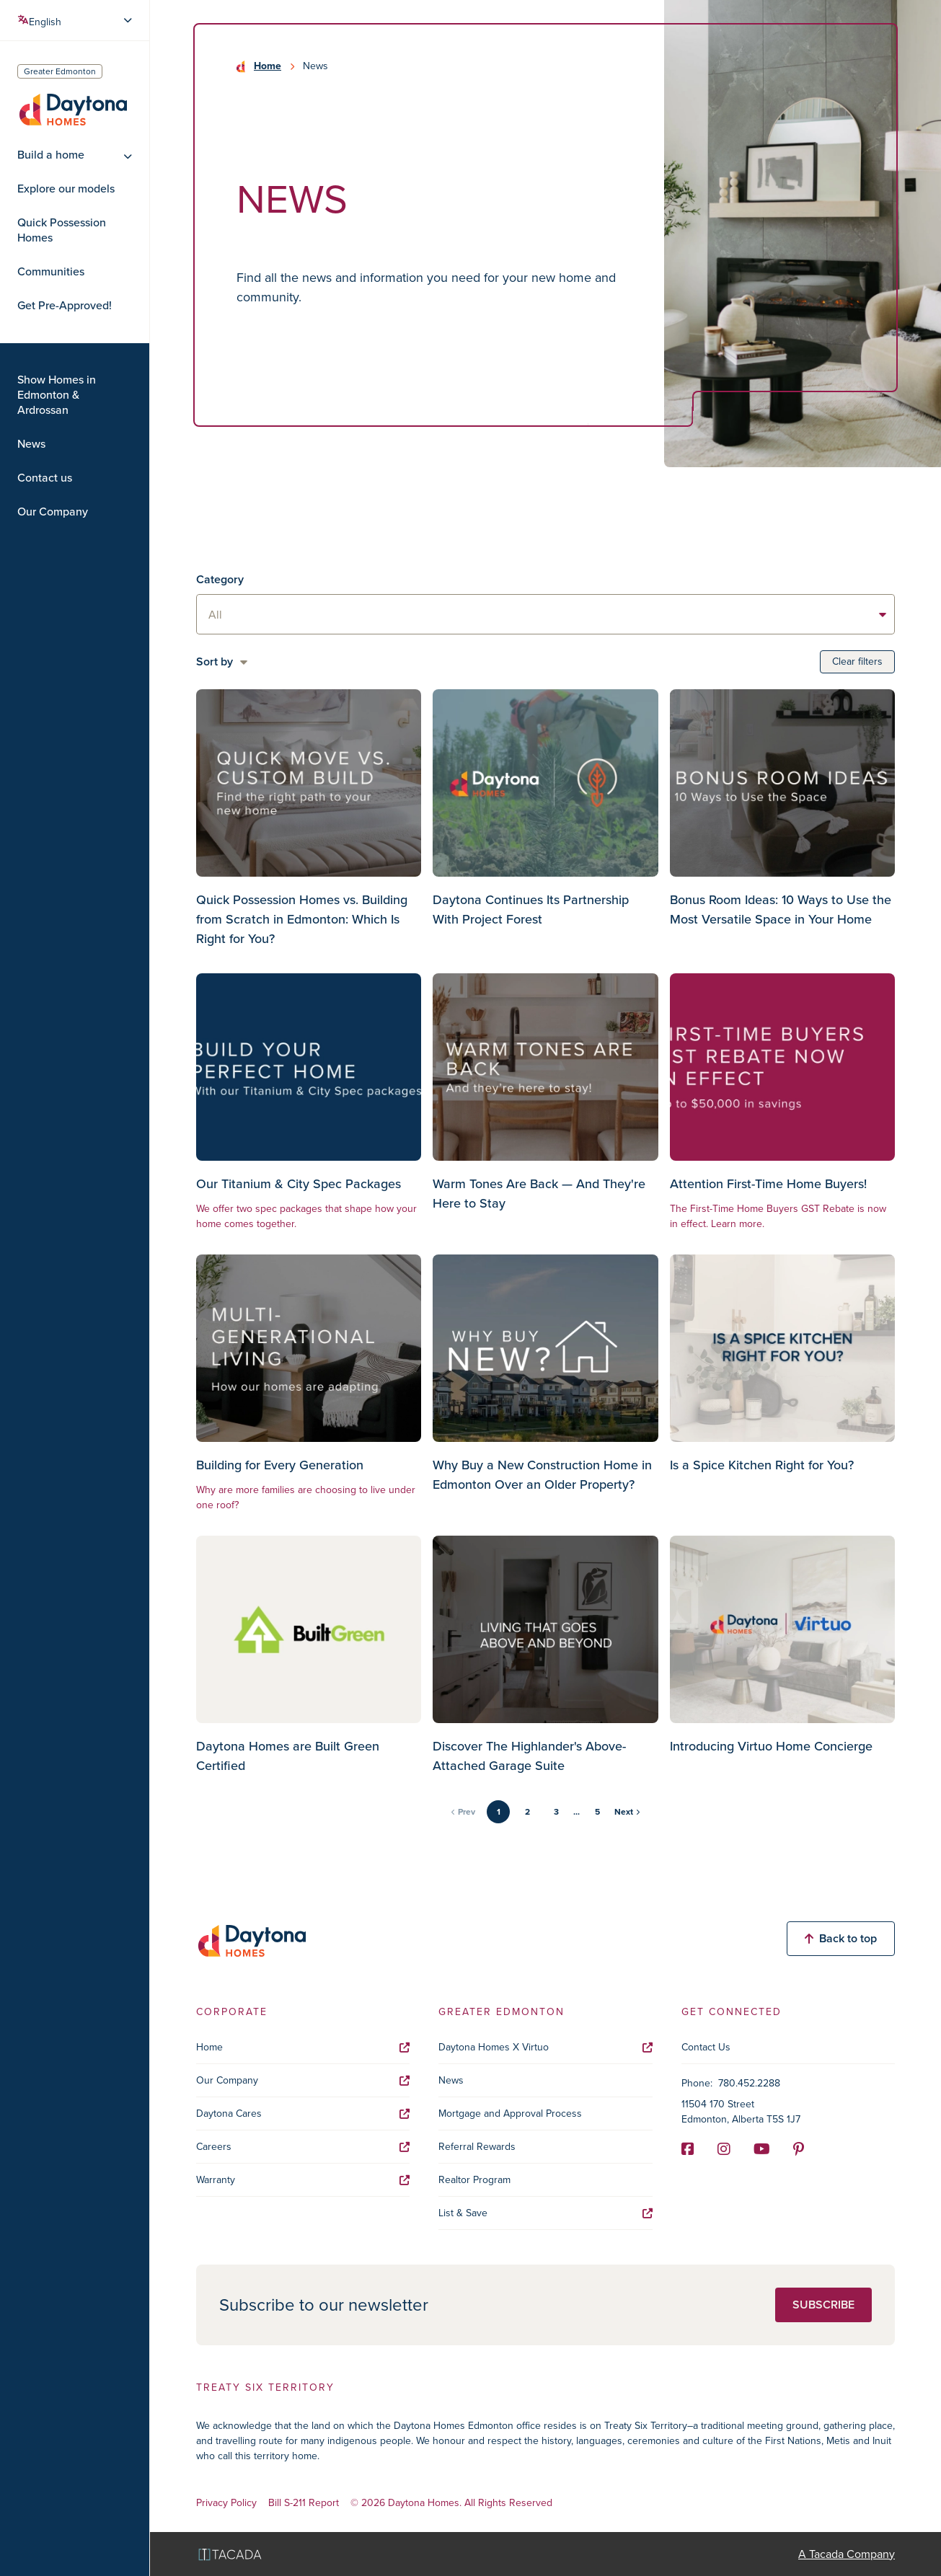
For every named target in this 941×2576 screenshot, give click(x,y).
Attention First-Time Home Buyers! (768, 1183)
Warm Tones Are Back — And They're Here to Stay (539, 1193)
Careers (303, 2146)
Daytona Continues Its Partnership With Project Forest (531, 909)
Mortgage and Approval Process (510, 2113)
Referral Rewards (477, 2146)
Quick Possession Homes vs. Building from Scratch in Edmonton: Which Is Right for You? (301, 919)
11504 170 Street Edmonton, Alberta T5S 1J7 (740, 2112)
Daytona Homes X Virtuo (545, 2047)
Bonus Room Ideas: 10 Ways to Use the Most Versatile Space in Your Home (780, 909)
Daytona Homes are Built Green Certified (287, 1756)
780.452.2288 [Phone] (749, 2083)
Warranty (303, 2179)
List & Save (545, 2213)
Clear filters (857, 661)
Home (267, 66)
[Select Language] (76, 20)
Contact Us (705, 2047)
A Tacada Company (846, 2554)
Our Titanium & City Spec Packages (298, 1183)
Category (220, 579)
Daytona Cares (303, 2113)
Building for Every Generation (279, 1465)
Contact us (44, 478)
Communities (50, 272)
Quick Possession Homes (61, 230)
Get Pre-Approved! (64, 306)
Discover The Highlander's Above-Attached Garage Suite (529, 1756)
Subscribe (823, 2304)
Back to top (841, 1938)
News (31, 444)
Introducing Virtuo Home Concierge (771, 1746)
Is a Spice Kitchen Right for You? (762, 1465)
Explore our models (66, 189)
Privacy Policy (226, 2503)
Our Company (52, 512)
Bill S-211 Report (303, 2503)
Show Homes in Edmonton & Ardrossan (56, 395)
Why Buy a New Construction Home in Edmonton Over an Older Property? (542, 1475)
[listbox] (545, 614)
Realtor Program (474, 2179)
